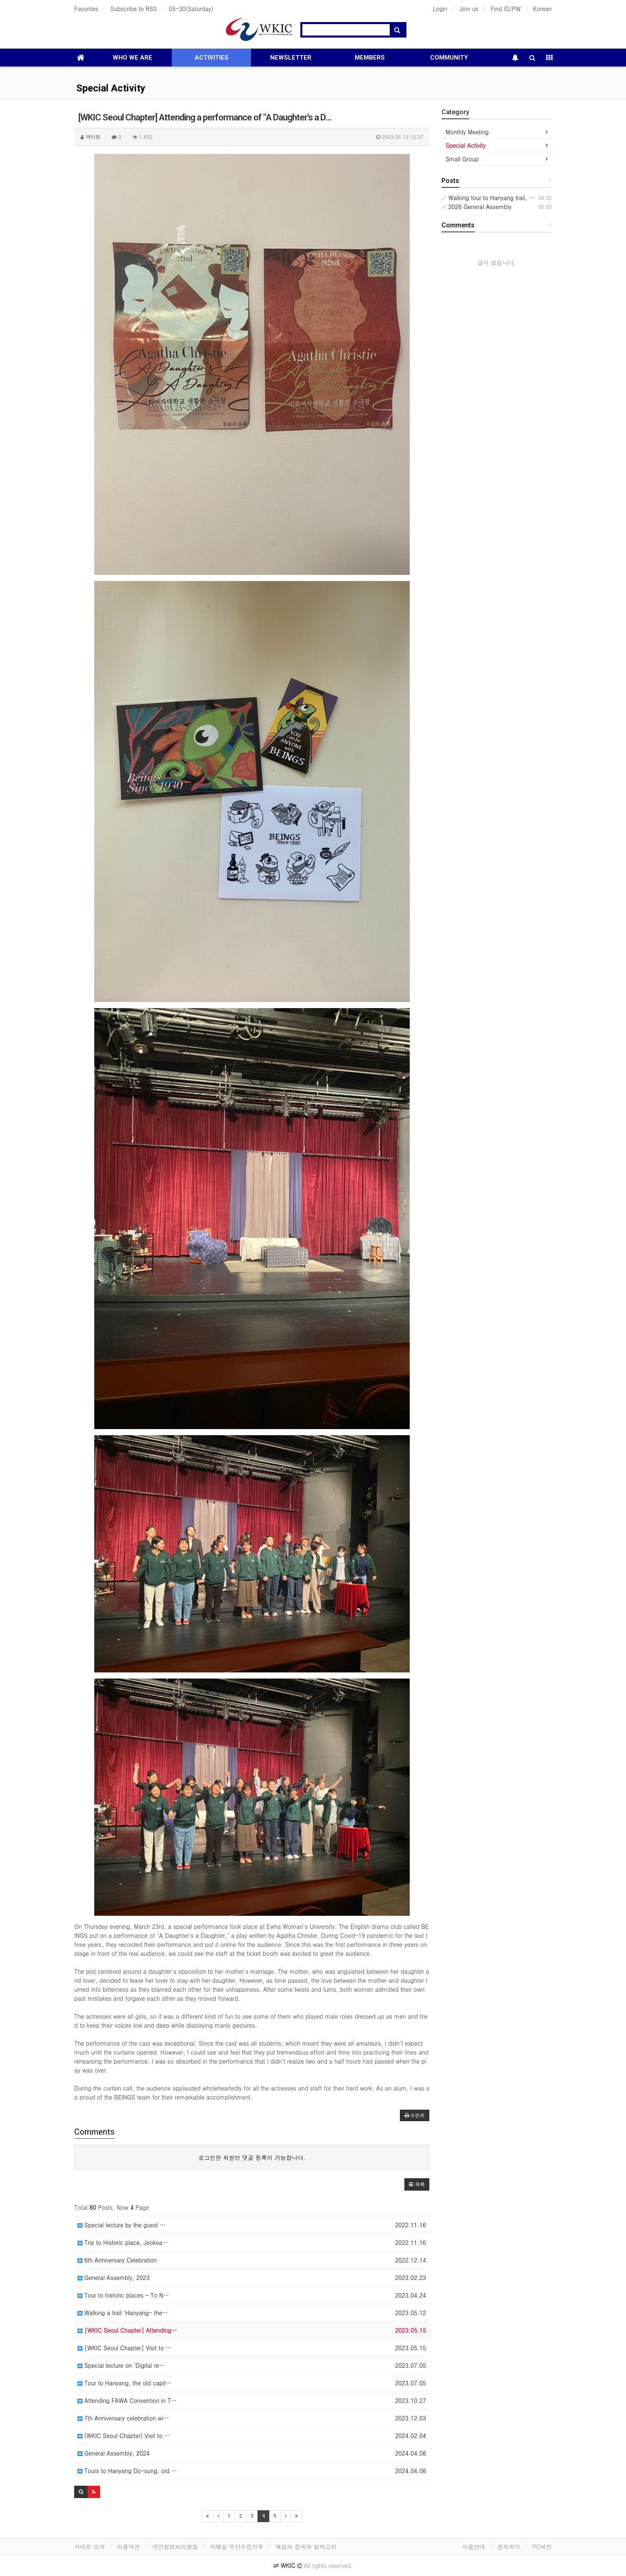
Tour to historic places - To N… (123, 2295)
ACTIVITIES (212, 57)
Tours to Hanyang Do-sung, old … (127, 2471)
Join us (469, 8)
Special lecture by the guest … (122, 2225)
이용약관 (128, 2547)
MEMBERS (370, 57)
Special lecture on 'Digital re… (121, 2365)
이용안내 (473, 2547)
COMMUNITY (449, 57)
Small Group (462, 159)
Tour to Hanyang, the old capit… (124, 2383)
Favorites (86, 8)
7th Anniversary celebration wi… (123, 2418)
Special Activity (110, 88)
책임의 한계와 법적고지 (305, 2547)
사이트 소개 (89, 2547)
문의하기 (508, 2547)
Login (440, 8)
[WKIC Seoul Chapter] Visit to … (124, 2348)
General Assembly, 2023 (114, 2277)
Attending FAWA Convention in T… (127, 2400)
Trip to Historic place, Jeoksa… (123, 2242)
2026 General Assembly (476, 207)
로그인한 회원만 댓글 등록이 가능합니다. (251, 2157)
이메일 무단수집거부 (237, 2547)
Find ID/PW (506, 8)
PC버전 (542, 2547)
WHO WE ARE (132, 57)
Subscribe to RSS (134, 8)
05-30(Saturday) (191, 8)
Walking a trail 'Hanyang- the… (123, 2313)
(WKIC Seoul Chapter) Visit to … (124, 2435)
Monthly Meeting (467, 132)
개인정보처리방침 (175, 2547)
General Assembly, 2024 (114, 2453)
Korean (542, 8)
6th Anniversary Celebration (117, 2260)
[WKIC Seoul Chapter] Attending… (127, 2330)
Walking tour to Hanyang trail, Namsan (496, 198)
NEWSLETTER (290, 57)
